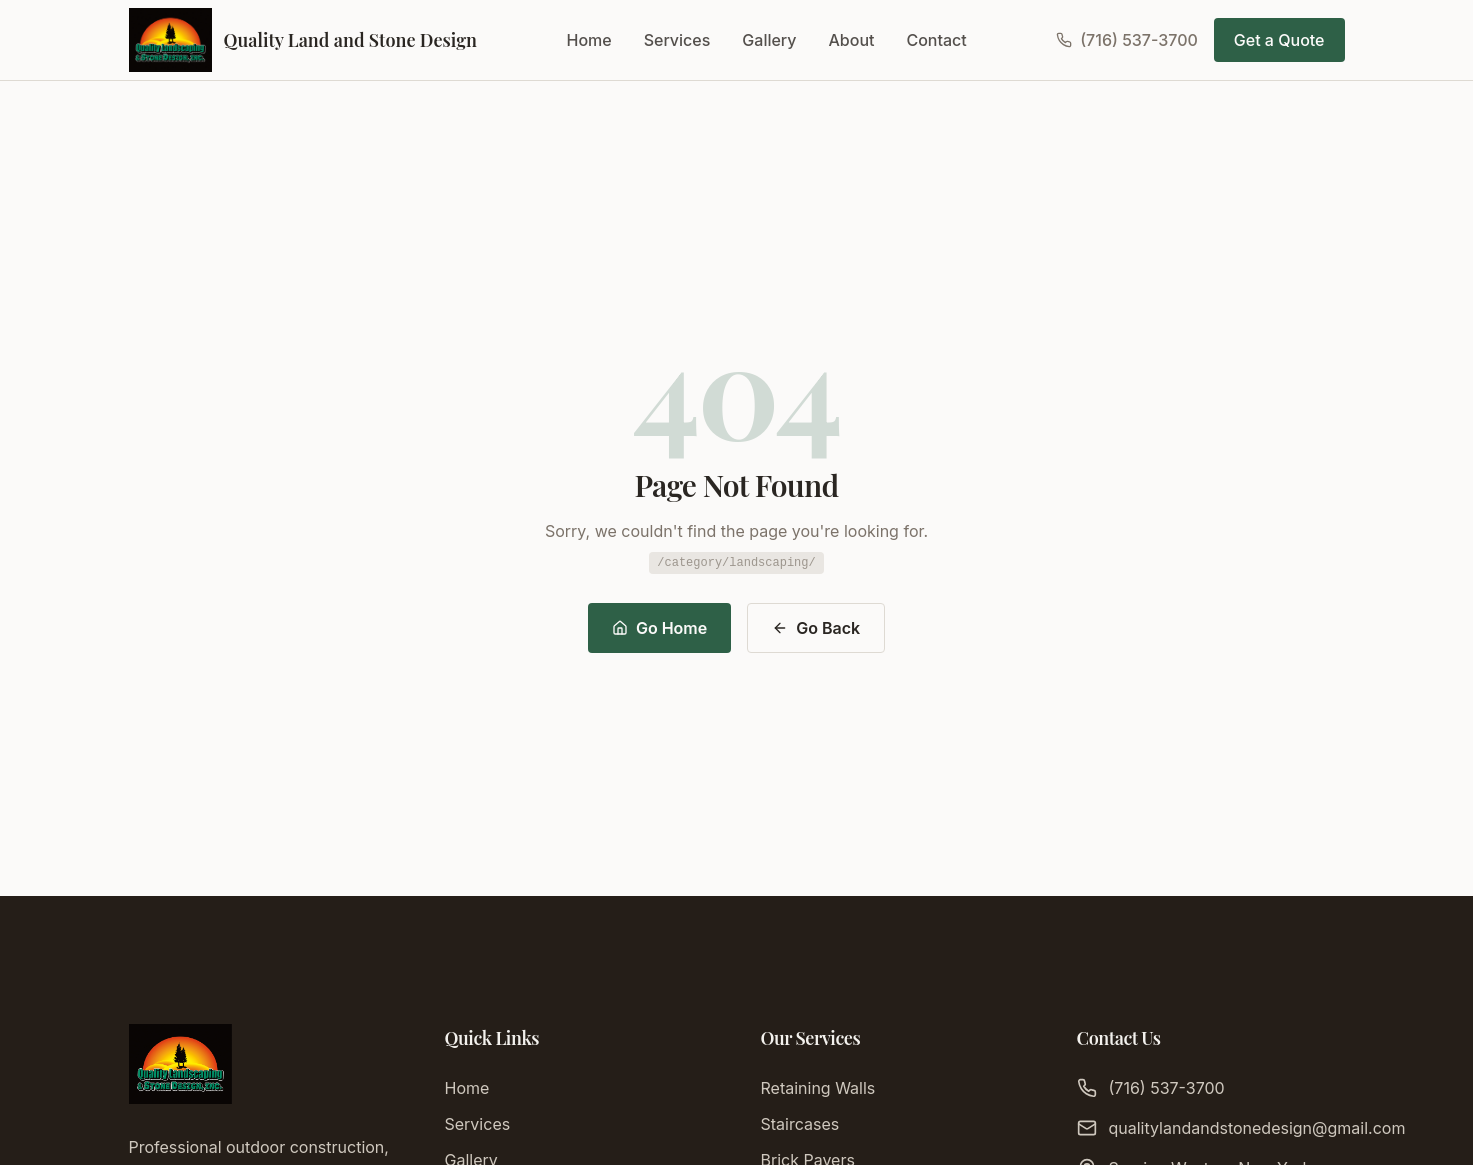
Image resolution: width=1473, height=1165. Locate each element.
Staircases (800, 1124)
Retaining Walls (818, 1088)
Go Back (816, 628)
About (852, 40)
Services (677, 40)
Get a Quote (1279, 40)
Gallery (769, 40)
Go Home (659, 628)
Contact (936, 40)
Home (589, 40)
